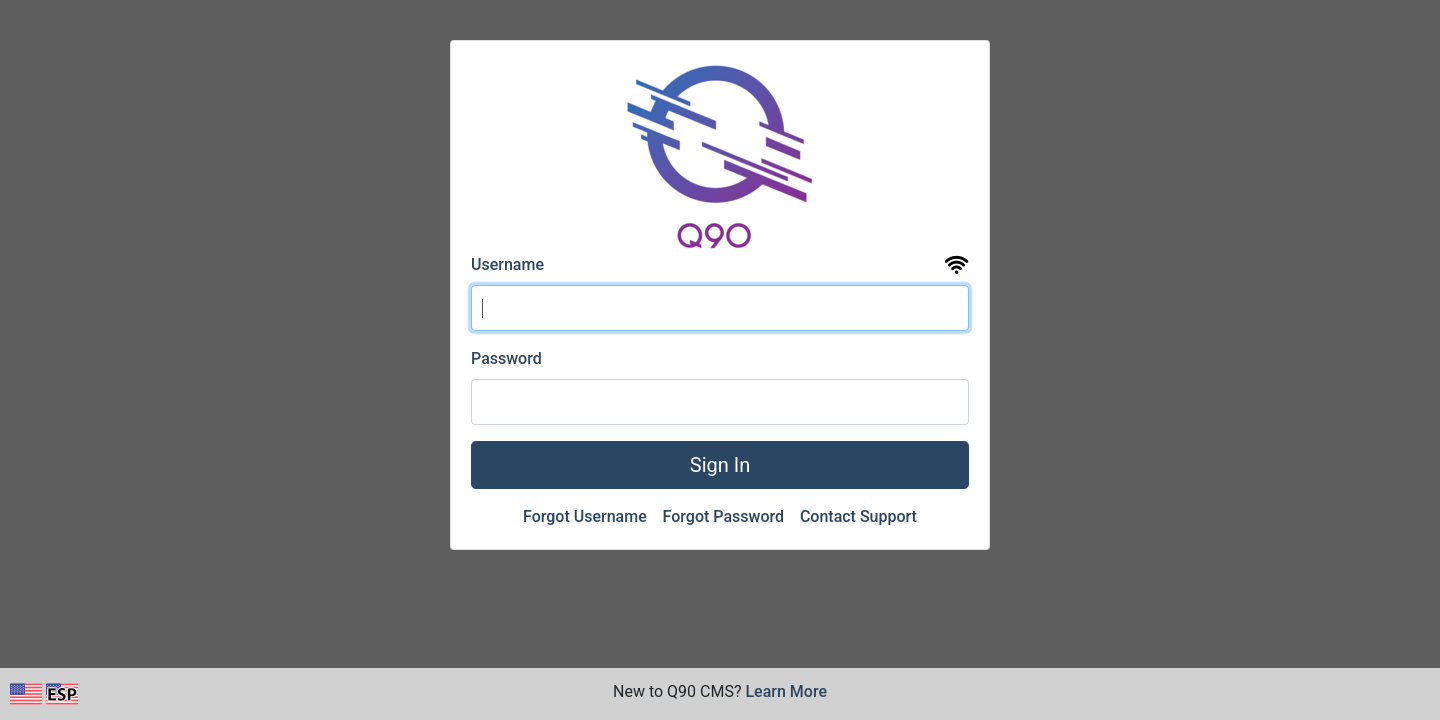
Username (507, 264)
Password (506, 358)
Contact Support (858, 516)
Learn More (786, 691)
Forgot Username (587, 516)
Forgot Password (725, 516)
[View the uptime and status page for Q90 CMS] (956, 265)
